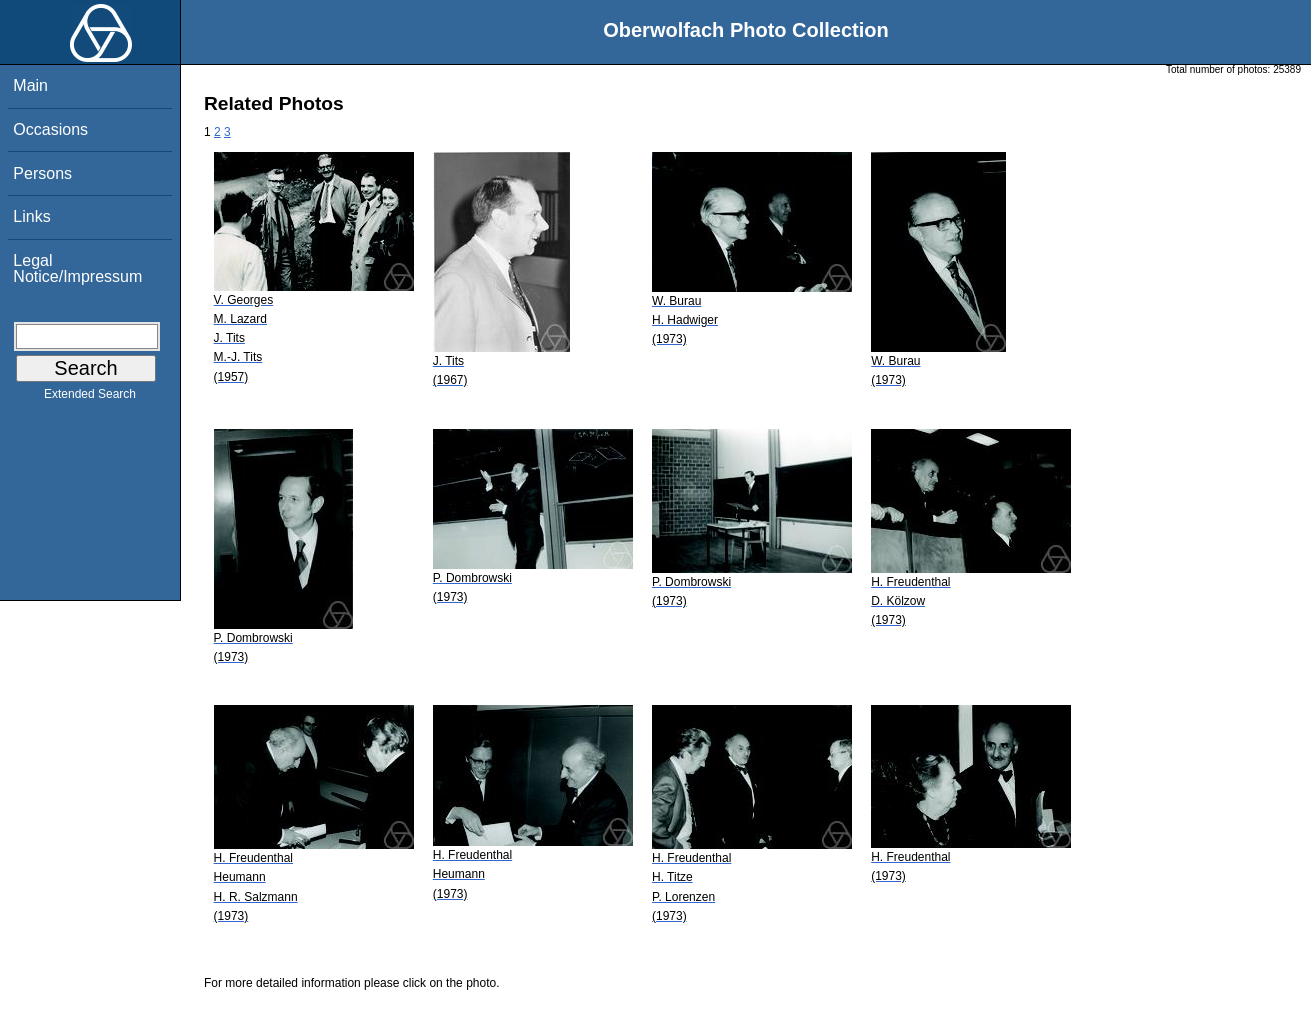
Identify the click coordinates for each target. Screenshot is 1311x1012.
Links (31, 216)
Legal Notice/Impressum (77, 268)
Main (30, 85)
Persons (42, 173)
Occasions (50, 129)
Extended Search (90, 398)
